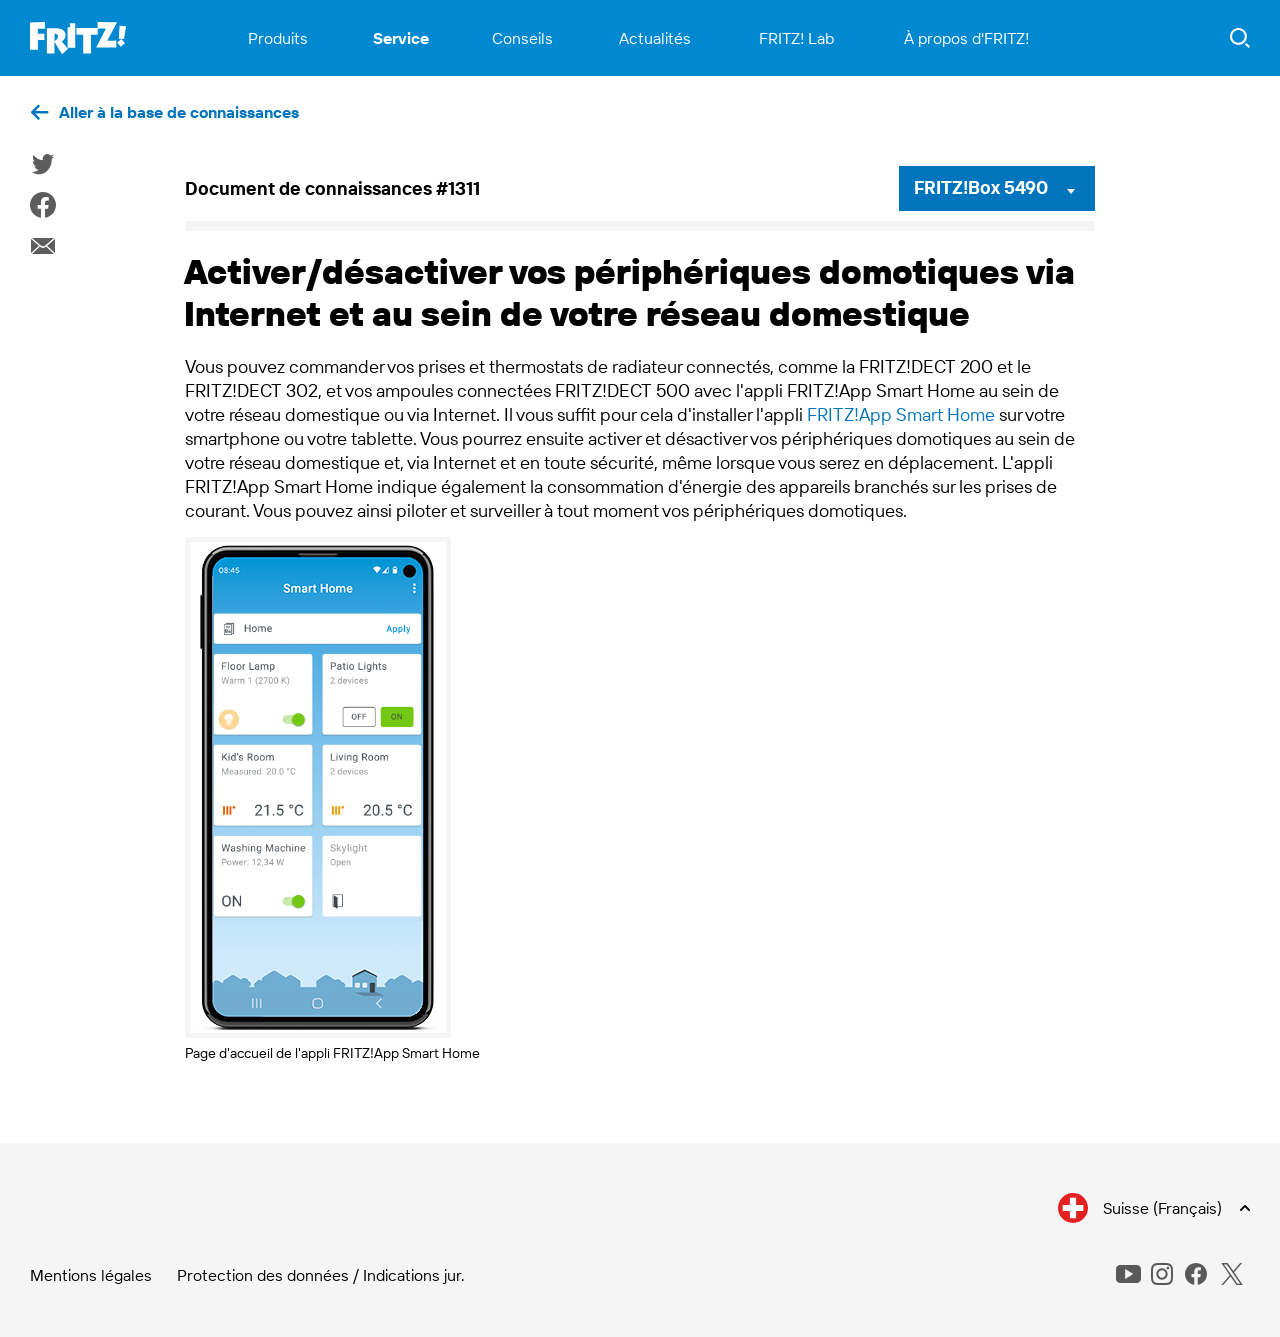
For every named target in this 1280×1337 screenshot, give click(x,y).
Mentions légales (91, 1275)
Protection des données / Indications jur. (321, 1275)
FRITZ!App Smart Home (901, 414)
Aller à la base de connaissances (179, 112)
